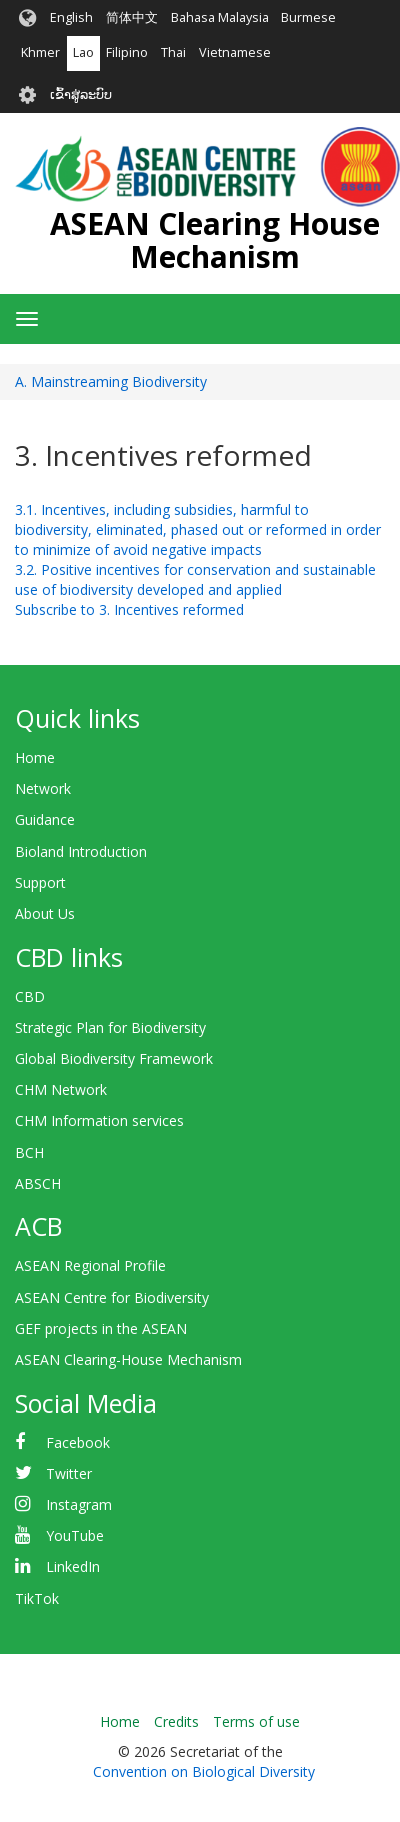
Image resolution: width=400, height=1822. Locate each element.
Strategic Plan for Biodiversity (110, 1027)
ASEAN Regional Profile (90, 1265)
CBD (30, 996)
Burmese (308, 17)
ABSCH (38, 1183)
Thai (173, 52)
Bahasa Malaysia (220, 17)
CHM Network (61, 1089)
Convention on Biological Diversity (204, 1771)
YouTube (75, 1535)
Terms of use (256, 1721)
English (71, 17)
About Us (45, 913)
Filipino (127, 52)
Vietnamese (235, 52)
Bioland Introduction (81, 851)
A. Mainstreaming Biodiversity (111, 381)
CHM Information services (99, 1120)
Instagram (79, 1504)
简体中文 (132, 17)
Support (40, 882)
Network (43, 788)
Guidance (45, 819)
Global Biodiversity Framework (114, 1058)
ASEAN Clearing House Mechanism (215, 240)
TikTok (37, 1598)
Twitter (69, 1473)
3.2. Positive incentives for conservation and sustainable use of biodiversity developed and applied (195, 579)
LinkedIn (73, 1566)
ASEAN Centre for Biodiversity (112, 1297)
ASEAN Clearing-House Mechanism (128, 1359)
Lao (83, 52)
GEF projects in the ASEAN (101, 1328)
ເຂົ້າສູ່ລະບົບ (81, 94)
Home (35, 757)
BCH (29, 1152)
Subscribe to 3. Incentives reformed (129, 609)
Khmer (40, 52)
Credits (176, 1721)
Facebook (78, 1442)
